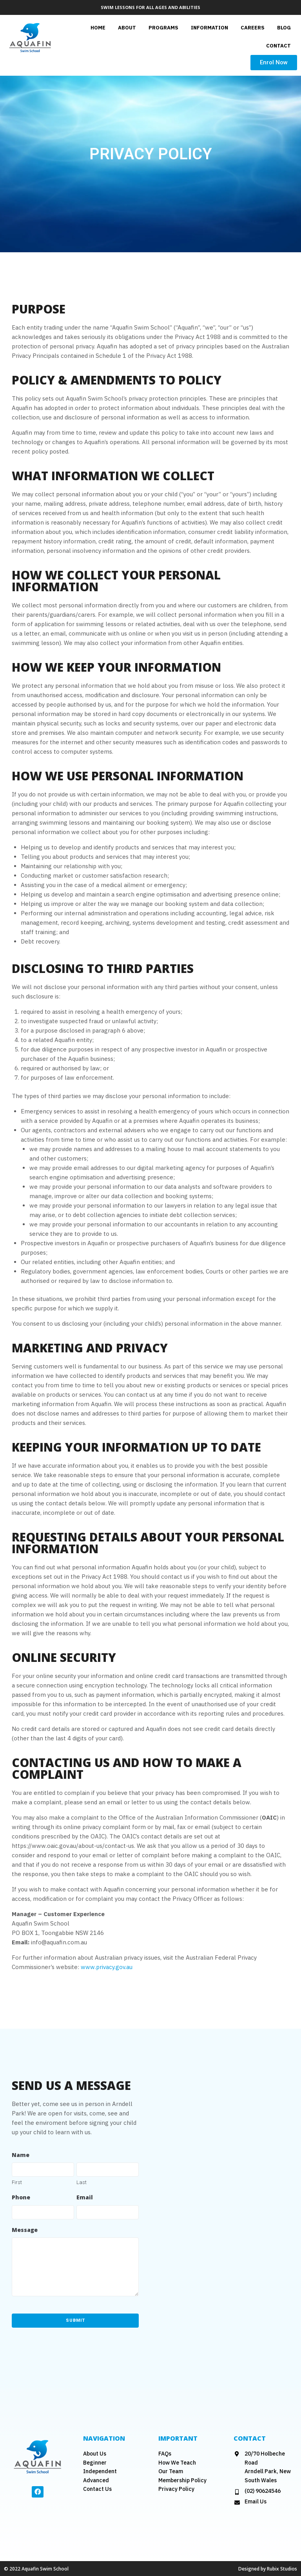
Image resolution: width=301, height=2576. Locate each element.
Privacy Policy (176, 2488)
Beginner (95, 2462)
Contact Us (97, 2488)
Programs (163, 27)
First (17, 2182)
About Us (94, 2453)
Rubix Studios (282, 2568)
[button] (273, 62)
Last (81, 2182)
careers (253, 27)
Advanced (96, 2479)
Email (84, 2197)
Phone (21, 2197)
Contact (278, 45)
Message (25, 2230)
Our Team (170, 2470)
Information (209, 27)
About (127, 27)
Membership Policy (182, 2479)
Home (98, 27)
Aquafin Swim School (45, 2568)
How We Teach (177, 2462)
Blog (284, 27)
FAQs (164, 2453)
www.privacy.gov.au (106, 1967)
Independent (100, 2470)
